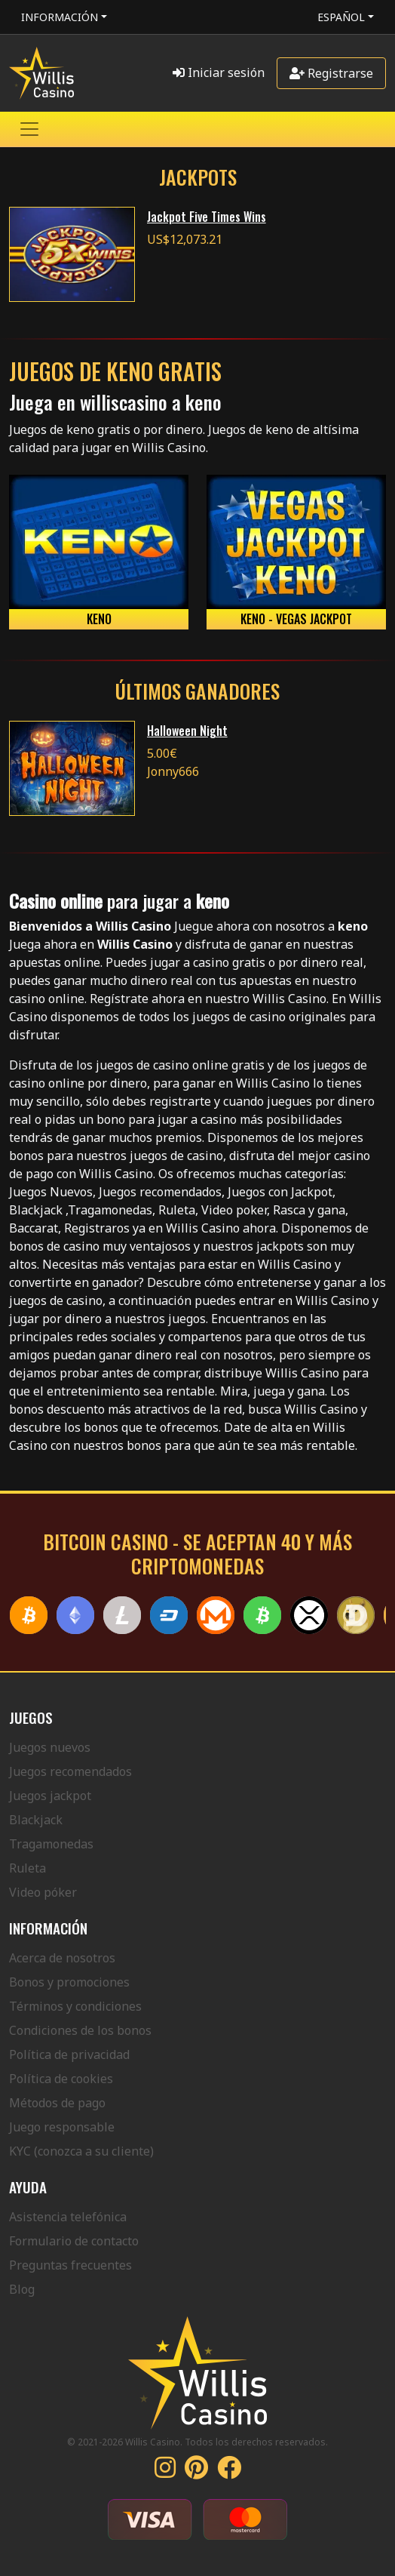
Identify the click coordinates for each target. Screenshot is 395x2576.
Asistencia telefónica (68, 2216)
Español (341, 17)
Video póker (43, 1892)
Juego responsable (62, 2127)
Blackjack (36, 1819)
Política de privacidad (69, 2054)
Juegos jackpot (50, 1795)
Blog (22, 2289)
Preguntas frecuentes (70, 2265)
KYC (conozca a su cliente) (81, 2151)
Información (59, 17)
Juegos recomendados (70, 1771)
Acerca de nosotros (62, 1958)
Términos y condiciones (75, 2006)
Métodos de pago (57, 2102)
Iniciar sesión (219, 72)
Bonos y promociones (69, 1982)
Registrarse (331, 73)
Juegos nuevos (49, 1747)
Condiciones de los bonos (80, 2030)
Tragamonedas (51, 1844)
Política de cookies (61, 2078)
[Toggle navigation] (29, 129)
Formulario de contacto (74, 2241)
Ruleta (27, 1868)
